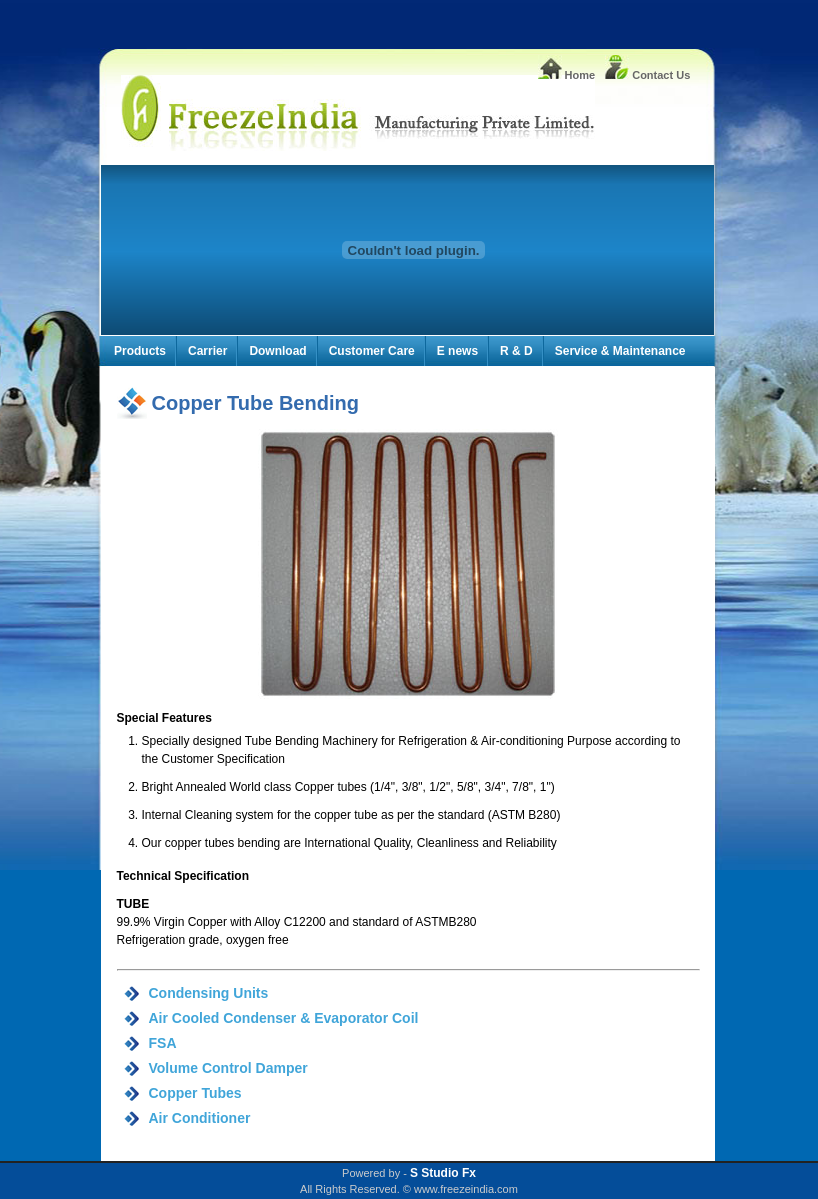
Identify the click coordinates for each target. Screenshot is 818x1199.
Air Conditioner (200, 1118)
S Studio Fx (443, 1173)
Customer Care (372, 351)
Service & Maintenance (620, 351)
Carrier (207, 351)
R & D (516, 351)
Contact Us (647, 75)
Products (140, 351)
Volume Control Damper (228, 1068)
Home (567, 75)
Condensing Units (209, 993)
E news (457, 351)
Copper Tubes (195, 1093)
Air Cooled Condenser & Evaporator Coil (284, 1018)
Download (277, 351)
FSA (163, 1043)
